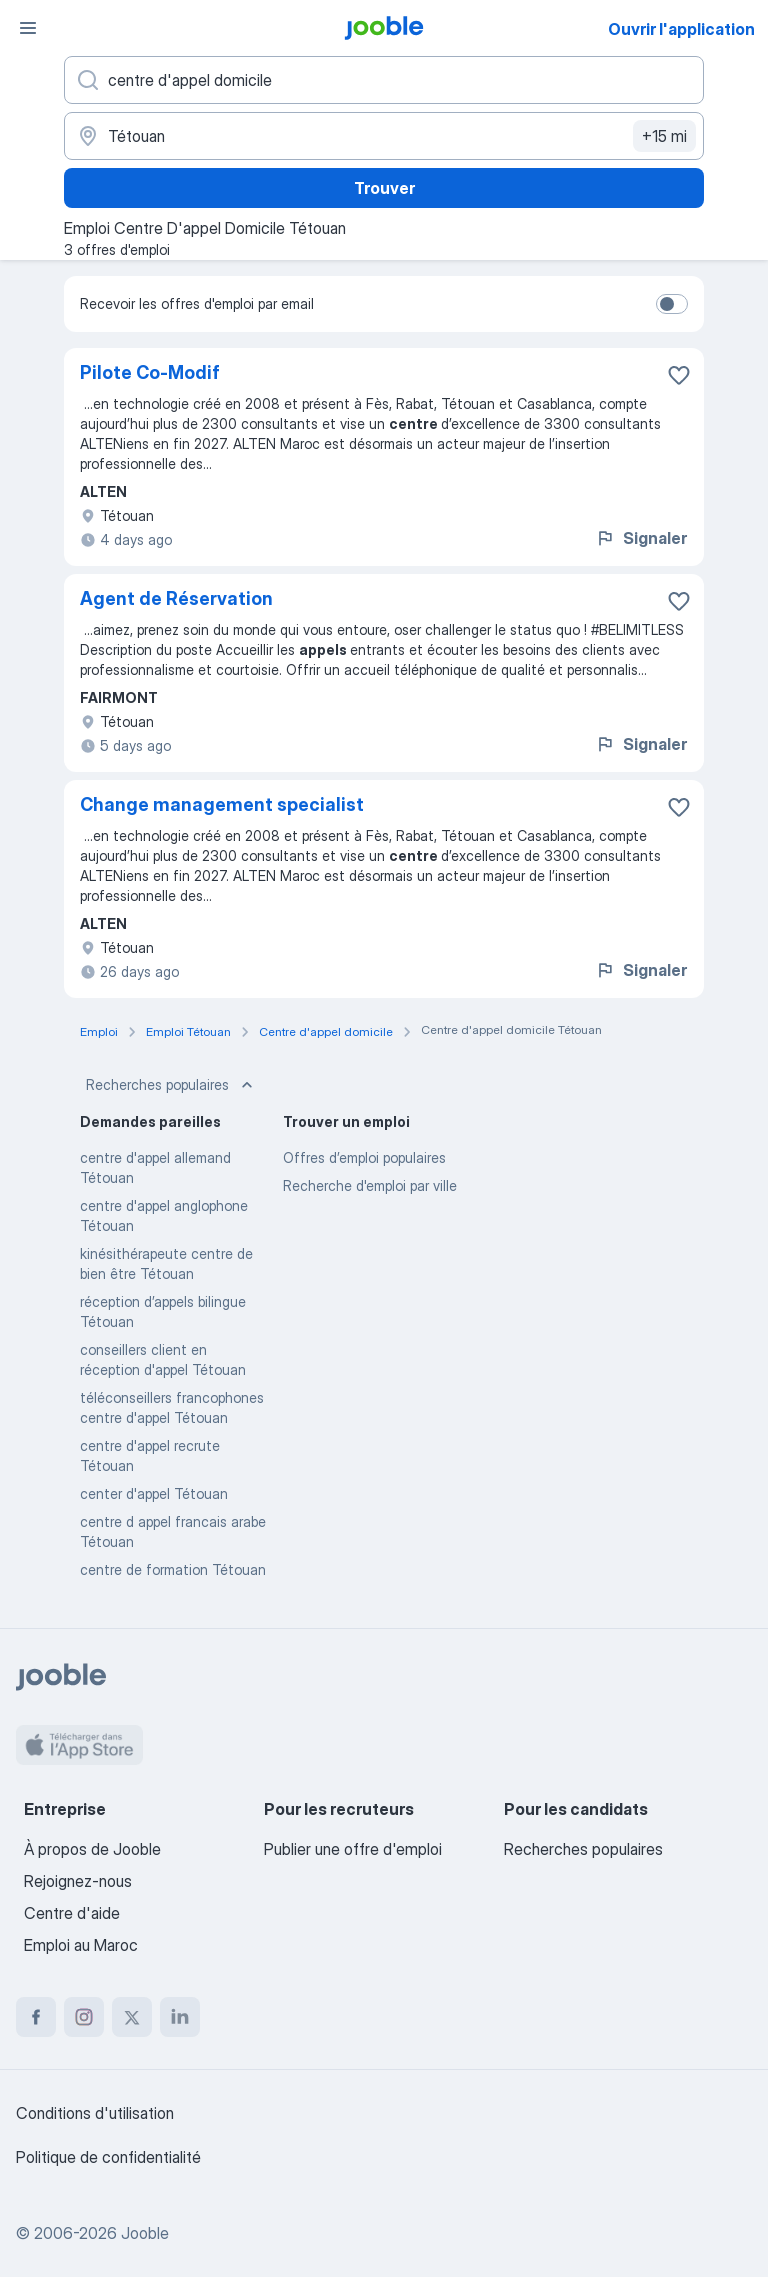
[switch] (672, 304)
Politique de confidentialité (108, 2157)
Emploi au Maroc (81, 1945)
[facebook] (36, 2017)
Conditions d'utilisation (95, 2113)
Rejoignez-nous (78, 1881)
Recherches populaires (171, 1085)
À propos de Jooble (92, 1849)
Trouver (384, 188)
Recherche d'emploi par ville (370, 1185)
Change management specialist (222, 804)
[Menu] (28, 28)
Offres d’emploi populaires (364, 1157)
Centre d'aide (72, 1913)
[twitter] (132, 2017)
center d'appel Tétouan (154, 1493)
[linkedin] (180, 2017)
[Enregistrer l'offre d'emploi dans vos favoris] (679, 375)
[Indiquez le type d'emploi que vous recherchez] (384, 80)
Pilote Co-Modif (150, 372)
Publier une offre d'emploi (353, 1849)
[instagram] (84, 2017)
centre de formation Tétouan (173, 1569)
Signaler (641, 538)
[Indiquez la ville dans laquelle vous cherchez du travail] (384, 136)
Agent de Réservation (176, 598)
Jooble (145, 2233)
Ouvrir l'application (681, 29)
